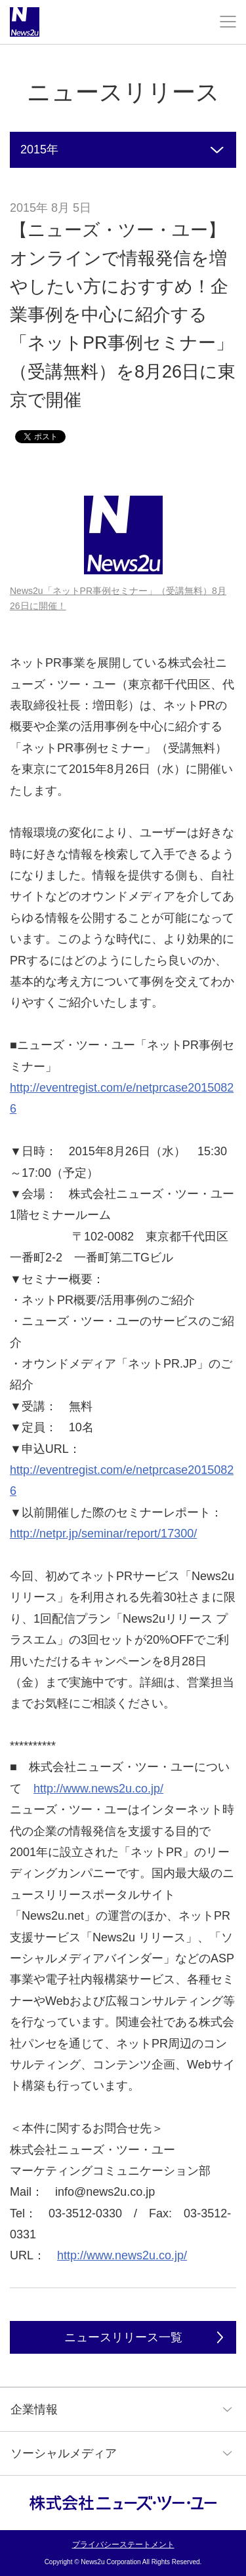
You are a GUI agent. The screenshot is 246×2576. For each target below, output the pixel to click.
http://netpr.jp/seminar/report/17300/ (103, 1533)
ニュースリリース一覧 (123, 2337)
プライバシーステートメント (123, 2544)
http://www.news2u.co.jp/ (98, 1788)
